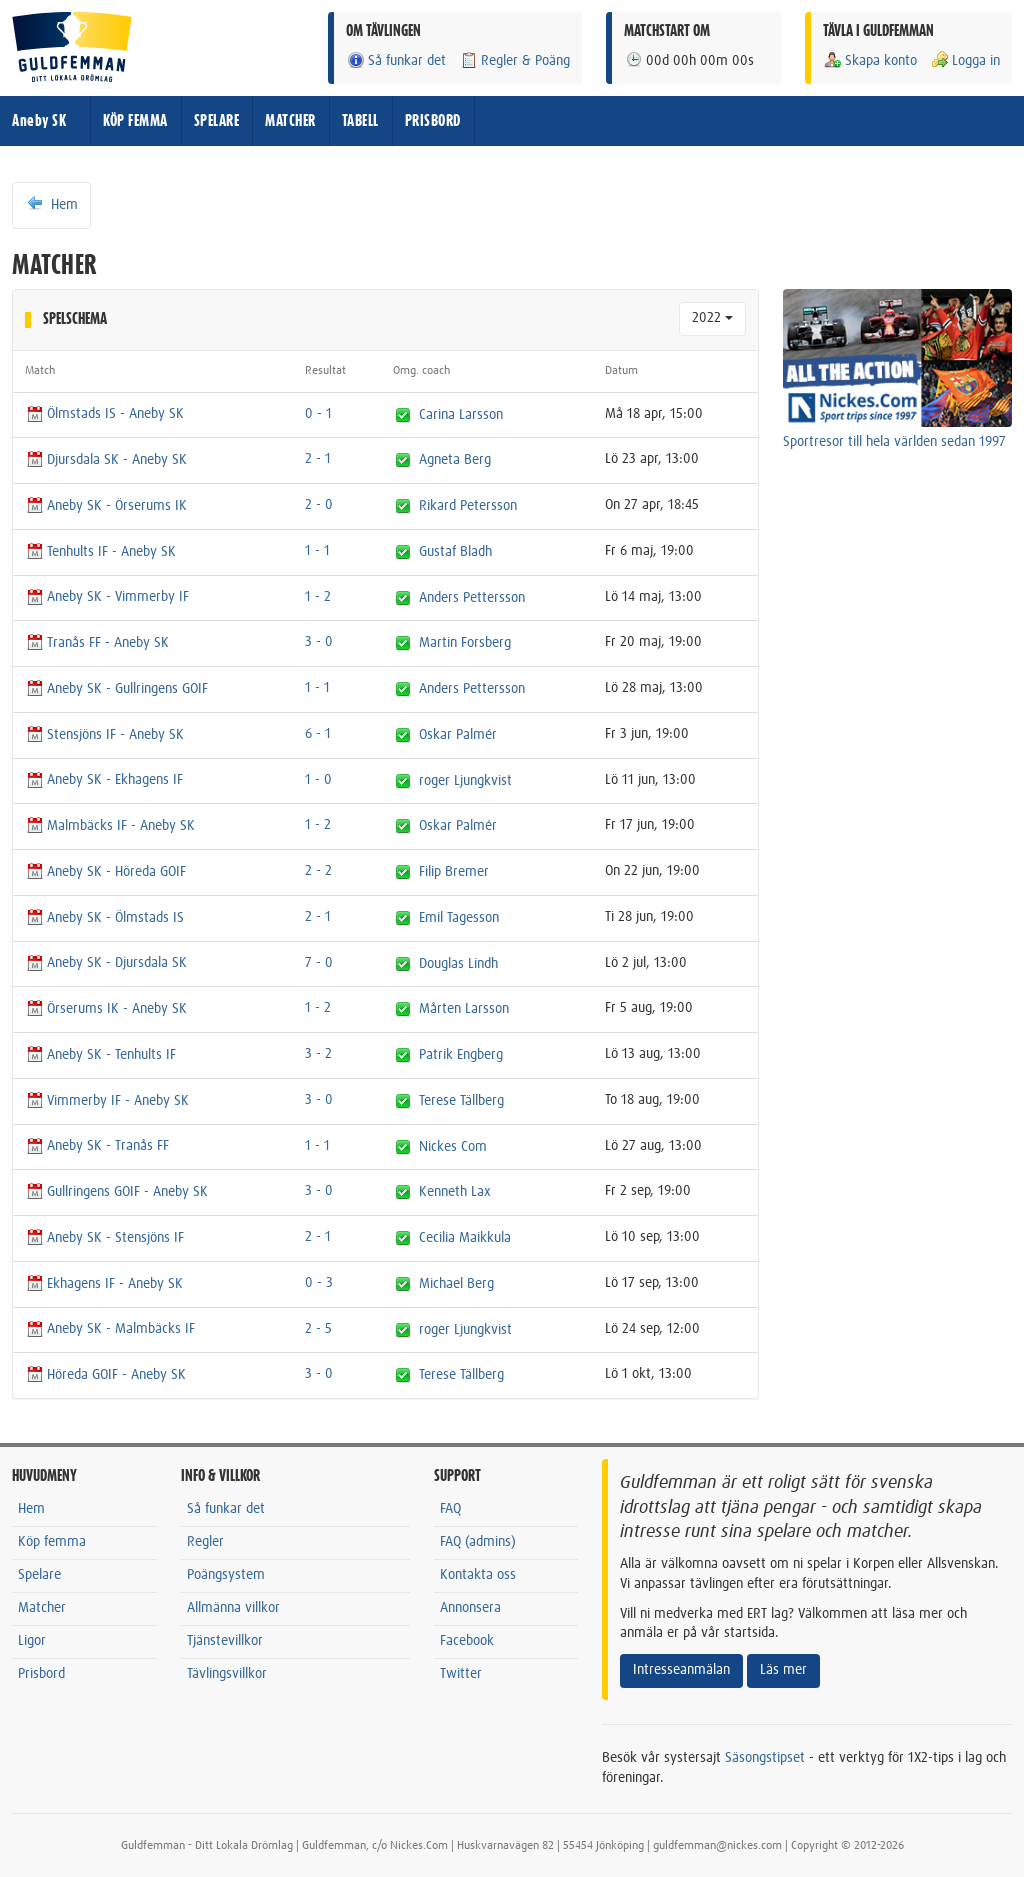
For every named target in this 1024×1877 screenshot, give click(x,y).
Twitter (461, 1674)
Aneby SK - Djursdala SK (106, 963)
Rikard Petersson (468, 506)
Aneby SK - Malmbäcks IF (110, 1329)
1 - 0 (318, 780)
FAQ (450, 1509)
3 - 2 (318, 1054)
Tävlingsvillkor (227, 1674)
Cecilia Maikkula (465, 1238)
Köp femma (52, 1542)
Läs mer (783, 1670)
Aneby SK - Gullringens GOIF (116, 689)
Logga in (965, 60)
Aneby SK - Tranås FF (97, 1146)
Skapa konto (870, 60)
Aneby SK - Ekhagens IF (104, 780)
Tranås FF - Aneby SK (97, 643)
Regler (205, 1542)
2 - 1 (318, 459)
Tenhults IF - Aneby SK (100, 552)
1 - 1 (317, 551)
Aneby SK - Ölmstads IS (104, 918)
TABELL (360, 121)
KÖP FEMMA (135, 121)
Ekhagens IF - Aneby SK (104, 1284)
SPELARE (217, 121)
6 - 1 (318, 734)
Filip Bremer (454, 872)
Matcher (42, 1608)
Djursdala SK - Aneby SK (106, 460)
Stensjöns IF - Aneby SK (104, 735)
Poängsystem (226, 1575)
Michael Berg (456, 1284)
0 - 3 (319, 1283)
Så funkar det (396, 60)
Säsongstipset (765, 1758)
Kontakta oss (478, 1575)
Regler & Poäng (514, 60)
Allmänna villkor (233, 1608)
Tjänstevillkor (225, 1641)
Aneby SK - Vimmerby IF (107, 597)
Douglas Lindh (458, 963)
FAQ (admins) (478, 1542)
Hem (51, 204)
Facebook (467, 1641)
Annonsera (470, 1608)
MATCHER (290, 121)
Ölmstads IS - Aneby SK (104, 414)
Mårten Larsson (464, 1009)
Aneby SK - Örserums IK (106, 506)
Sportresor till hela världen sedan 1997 (894, 442)
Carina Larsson (461, 414)
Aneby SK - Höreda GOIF (105, 872)
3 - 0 (319, 642)
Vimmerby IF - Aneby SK (107, 1101)
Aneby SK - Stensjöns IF (104, 1238)
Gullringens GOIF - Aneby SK (116, 1192)
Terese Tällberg (461, 1101)
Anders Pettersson (472, 597)
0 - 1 (318, 414)
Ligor (32, 1641)
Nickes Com (453, 1146)
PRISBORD (433, 121)
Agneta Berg (455, 460)
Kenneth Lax (455, 1192)
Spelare (39, 1575)
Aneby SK (39, 121)
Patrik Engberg (461, 1055)
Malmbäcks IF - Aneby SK (110, 826)
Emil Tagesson (459, 918)
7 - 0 (319, 963)
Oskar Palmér (458, 735)
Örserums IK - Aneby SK (106, 1009)
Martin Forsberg (465, 643)
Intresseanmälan (681, 1670)
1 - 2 (318, 597)
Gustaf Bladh (455, 552)
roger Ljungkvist (465, 780)
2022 (712, 318)
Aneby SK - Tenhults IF (100, 1055)
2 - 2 (318, 871)
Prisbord (41, 1674)
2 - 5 (318, 1329)
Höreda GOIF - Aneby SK (105, 1375)
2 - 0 (319, 505)
